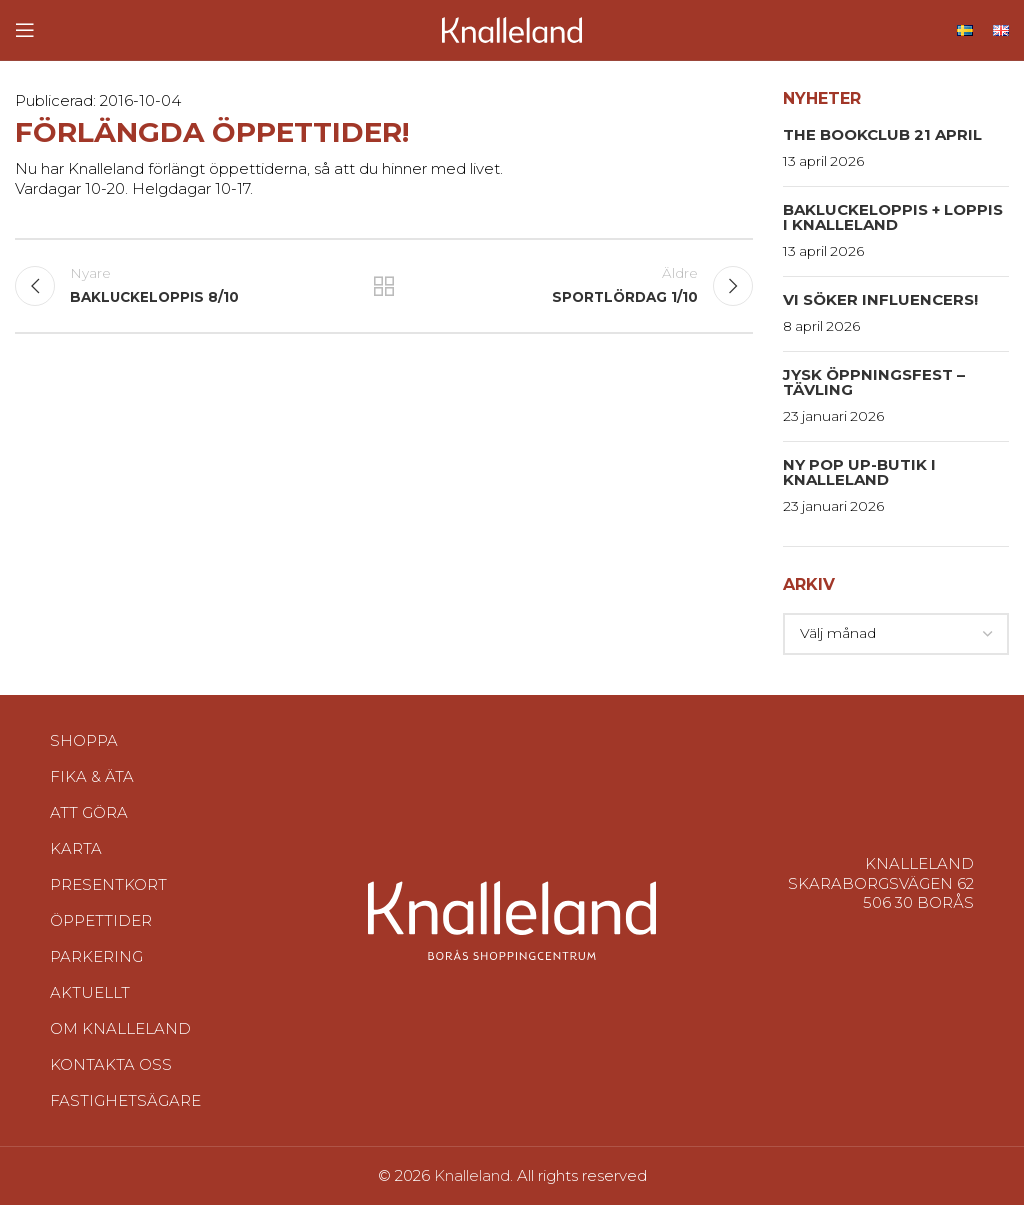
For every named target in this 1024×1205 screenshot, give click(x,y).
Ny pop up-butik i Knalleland (859, 472)
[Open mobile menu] (25, 30)
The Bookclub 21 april (882, 134)
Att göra (89, 812)
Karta (76, 848)
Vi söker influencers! (880, 299)
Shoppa (84, 740)
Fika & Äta (92, 776)
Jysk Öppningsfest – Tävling (874, 382)
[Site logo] (512, 28)
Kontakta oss (111, 1064)
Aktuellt (90, 992)
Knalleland (472, 1175)
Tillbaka (384, 286)
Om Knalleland (120, 1028)
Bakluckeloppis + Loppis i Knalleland (893, 217)
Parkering (96, 956)
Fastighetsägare (125, 1100)
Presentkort (108, 884)
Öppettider (101, 920)
